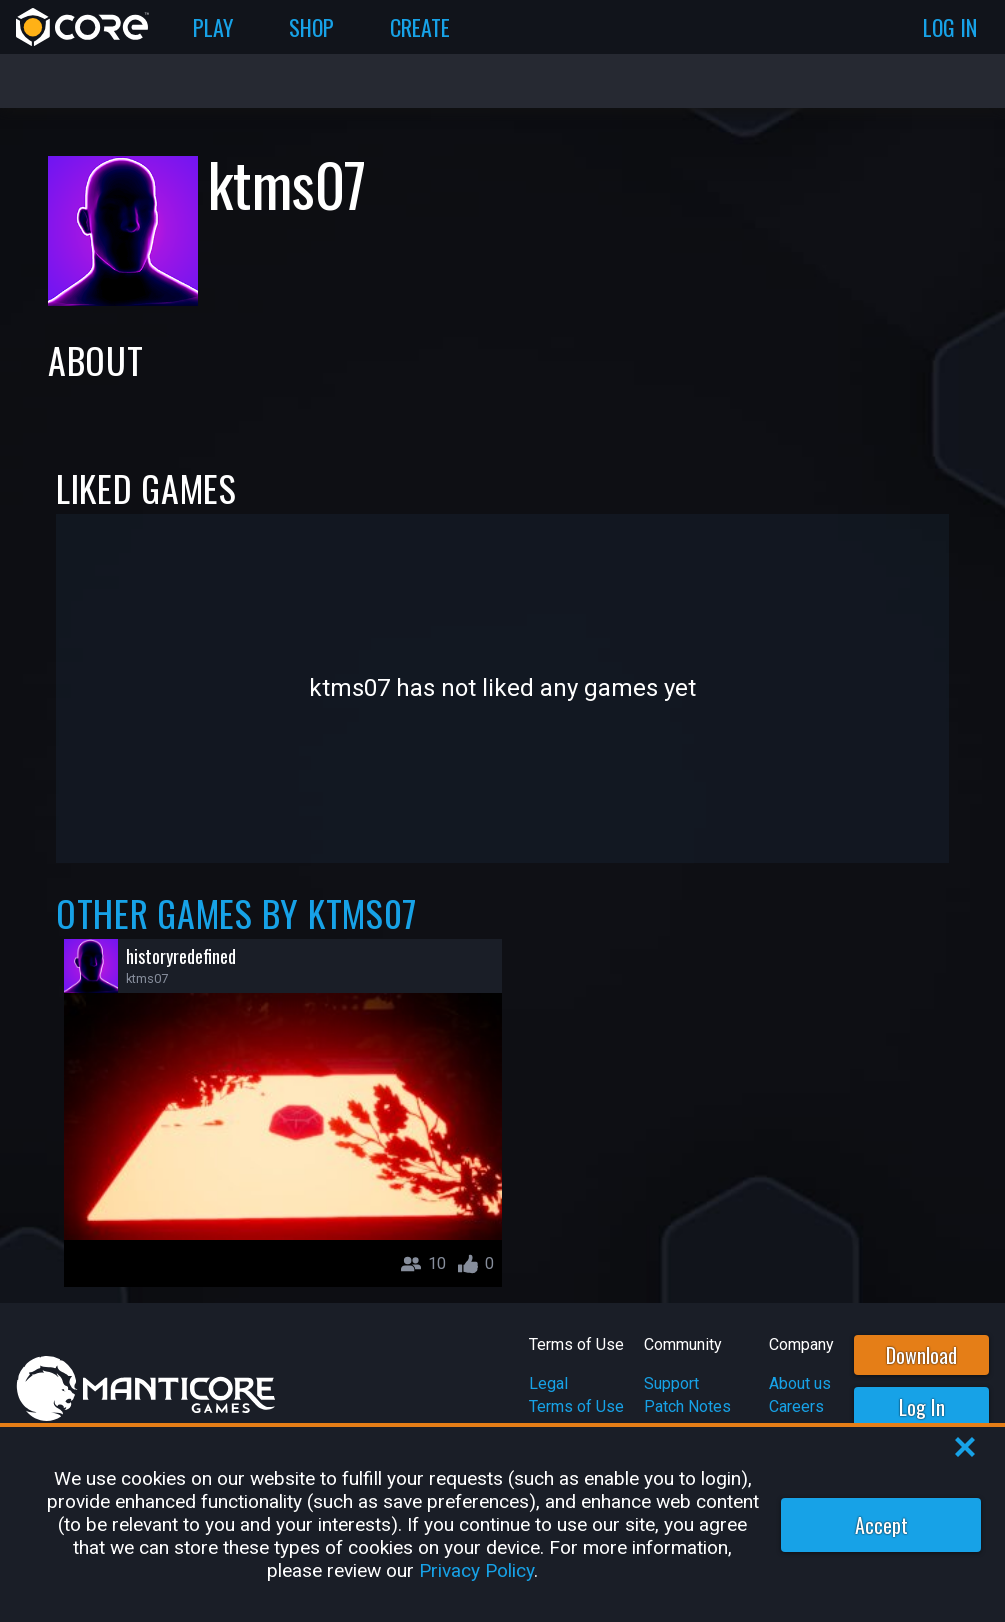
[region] (502, 1524)
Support (671, 1383)
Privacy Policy (476, 1570)
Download (921, 1355)
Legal (548, 1383)
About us (800, 1383)
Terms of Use (576, 1406)
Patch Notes (687, 1406)
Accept (881, 1525)
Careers (796, 1406)
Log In (922, 1407)
